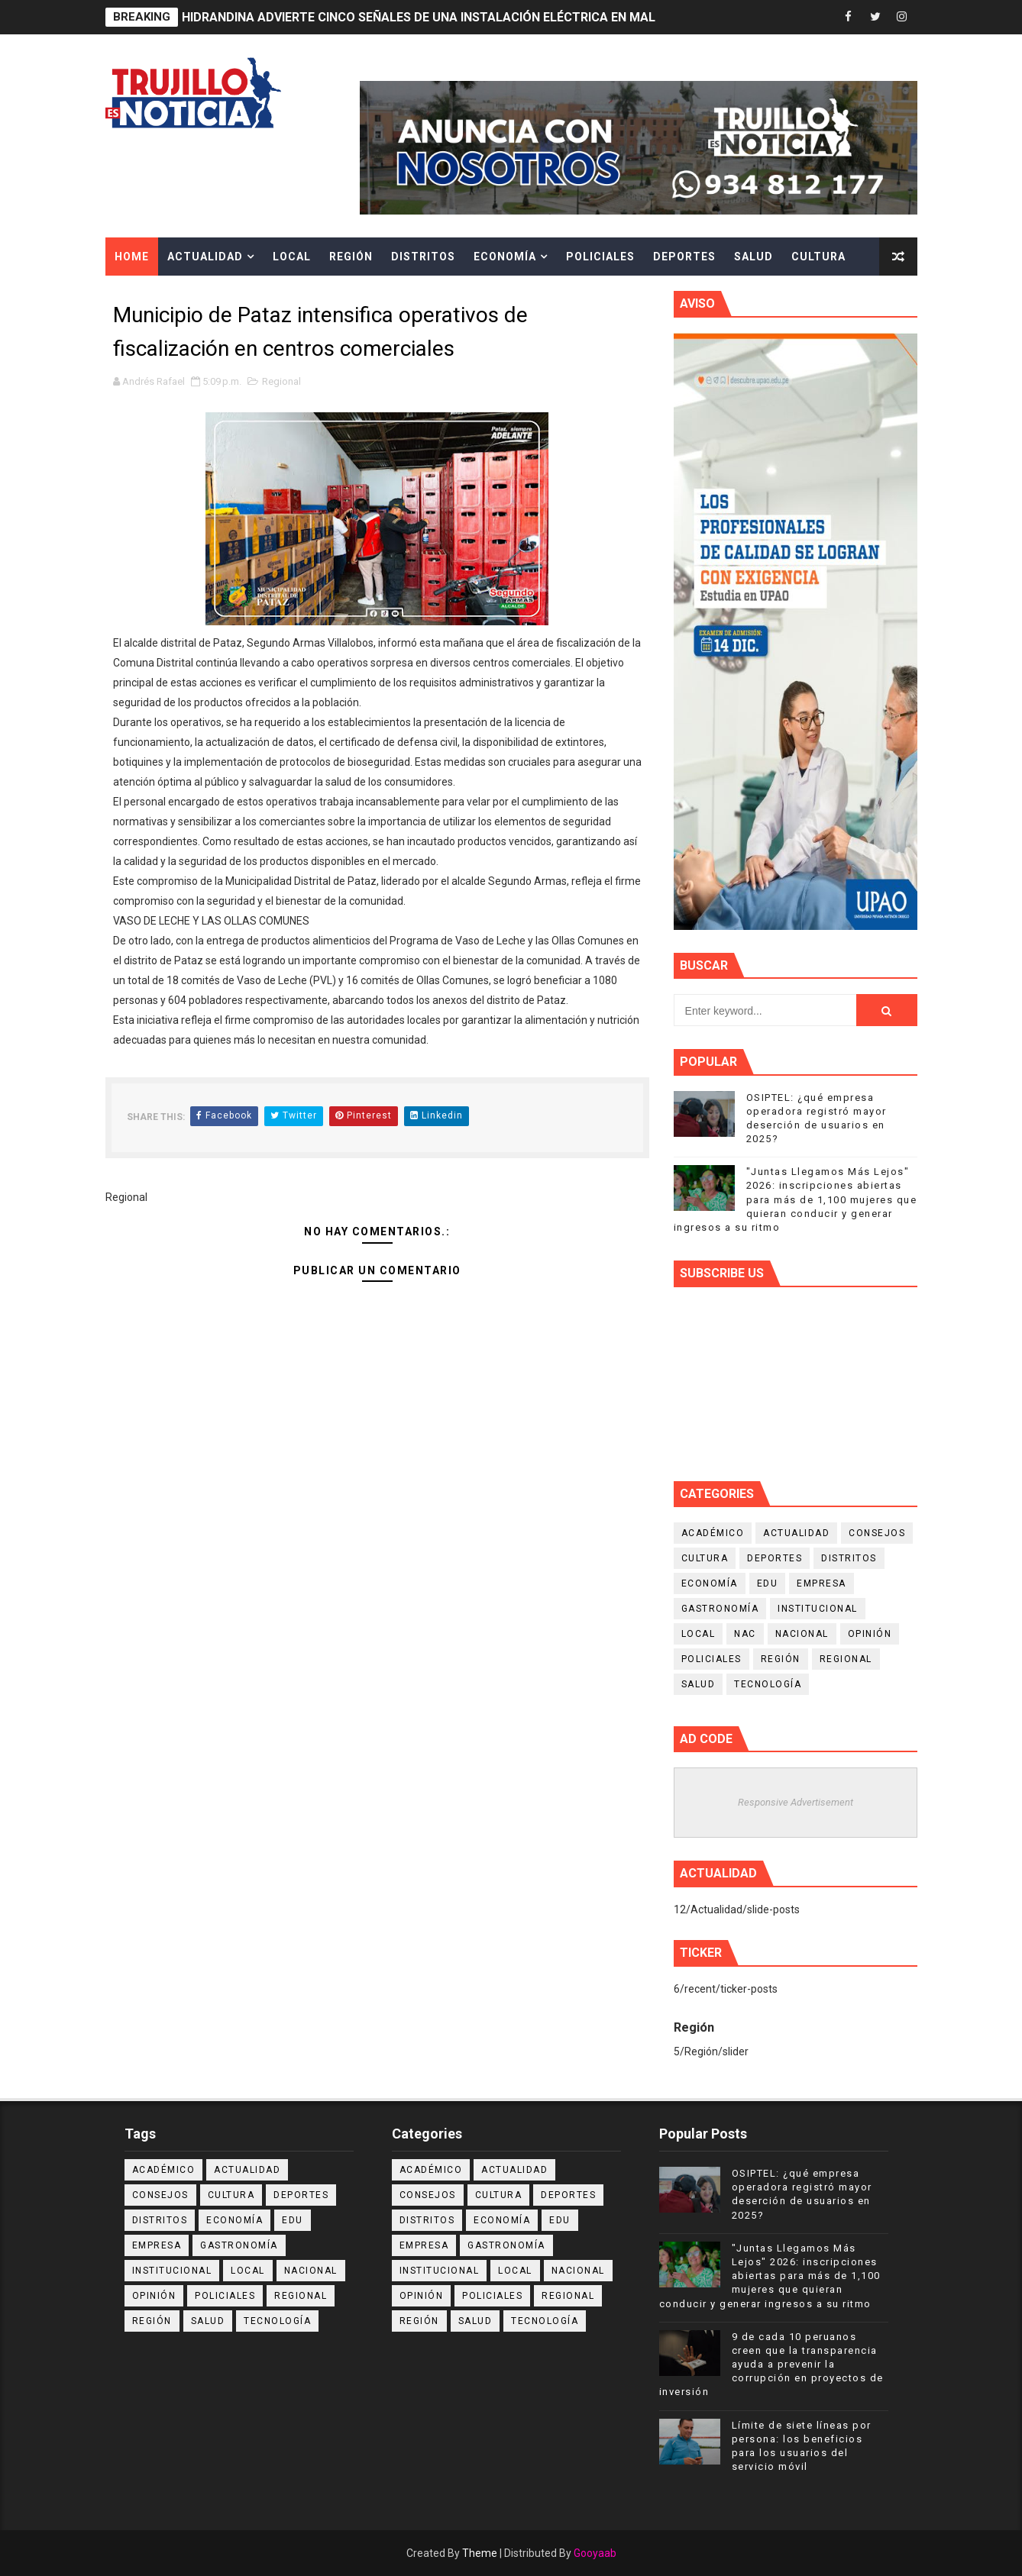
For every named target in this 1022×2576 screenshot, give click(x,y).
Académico (713, 1533)
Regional (281, 381)
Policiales (600, 256)
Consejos (877, 1533)
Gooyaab (595, 2553)
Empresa (821, 1583)
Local (292, 256)
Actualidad (205, 256)
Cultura (818, 256)
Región (351, 256)
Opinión (870, 1634)
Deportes (684, 256)
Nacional (802, 1634)
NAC (745, 1634)
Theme (479, 2553)
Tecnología (767, 1684)
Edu (767, 1583)
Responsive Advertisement (795, 1802)
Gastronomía (720, 1608)
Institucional (818, 1608)
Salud (753, 256)
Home (132, 256)
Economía (505, 256)
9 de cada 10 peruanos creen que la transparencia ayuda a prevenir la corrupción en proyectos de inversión (771, 2364)
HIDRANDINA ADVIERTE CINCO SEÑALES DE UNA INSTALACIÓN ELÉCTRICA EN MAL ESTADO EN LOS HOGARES (496, 17)
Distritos (423, 256)
